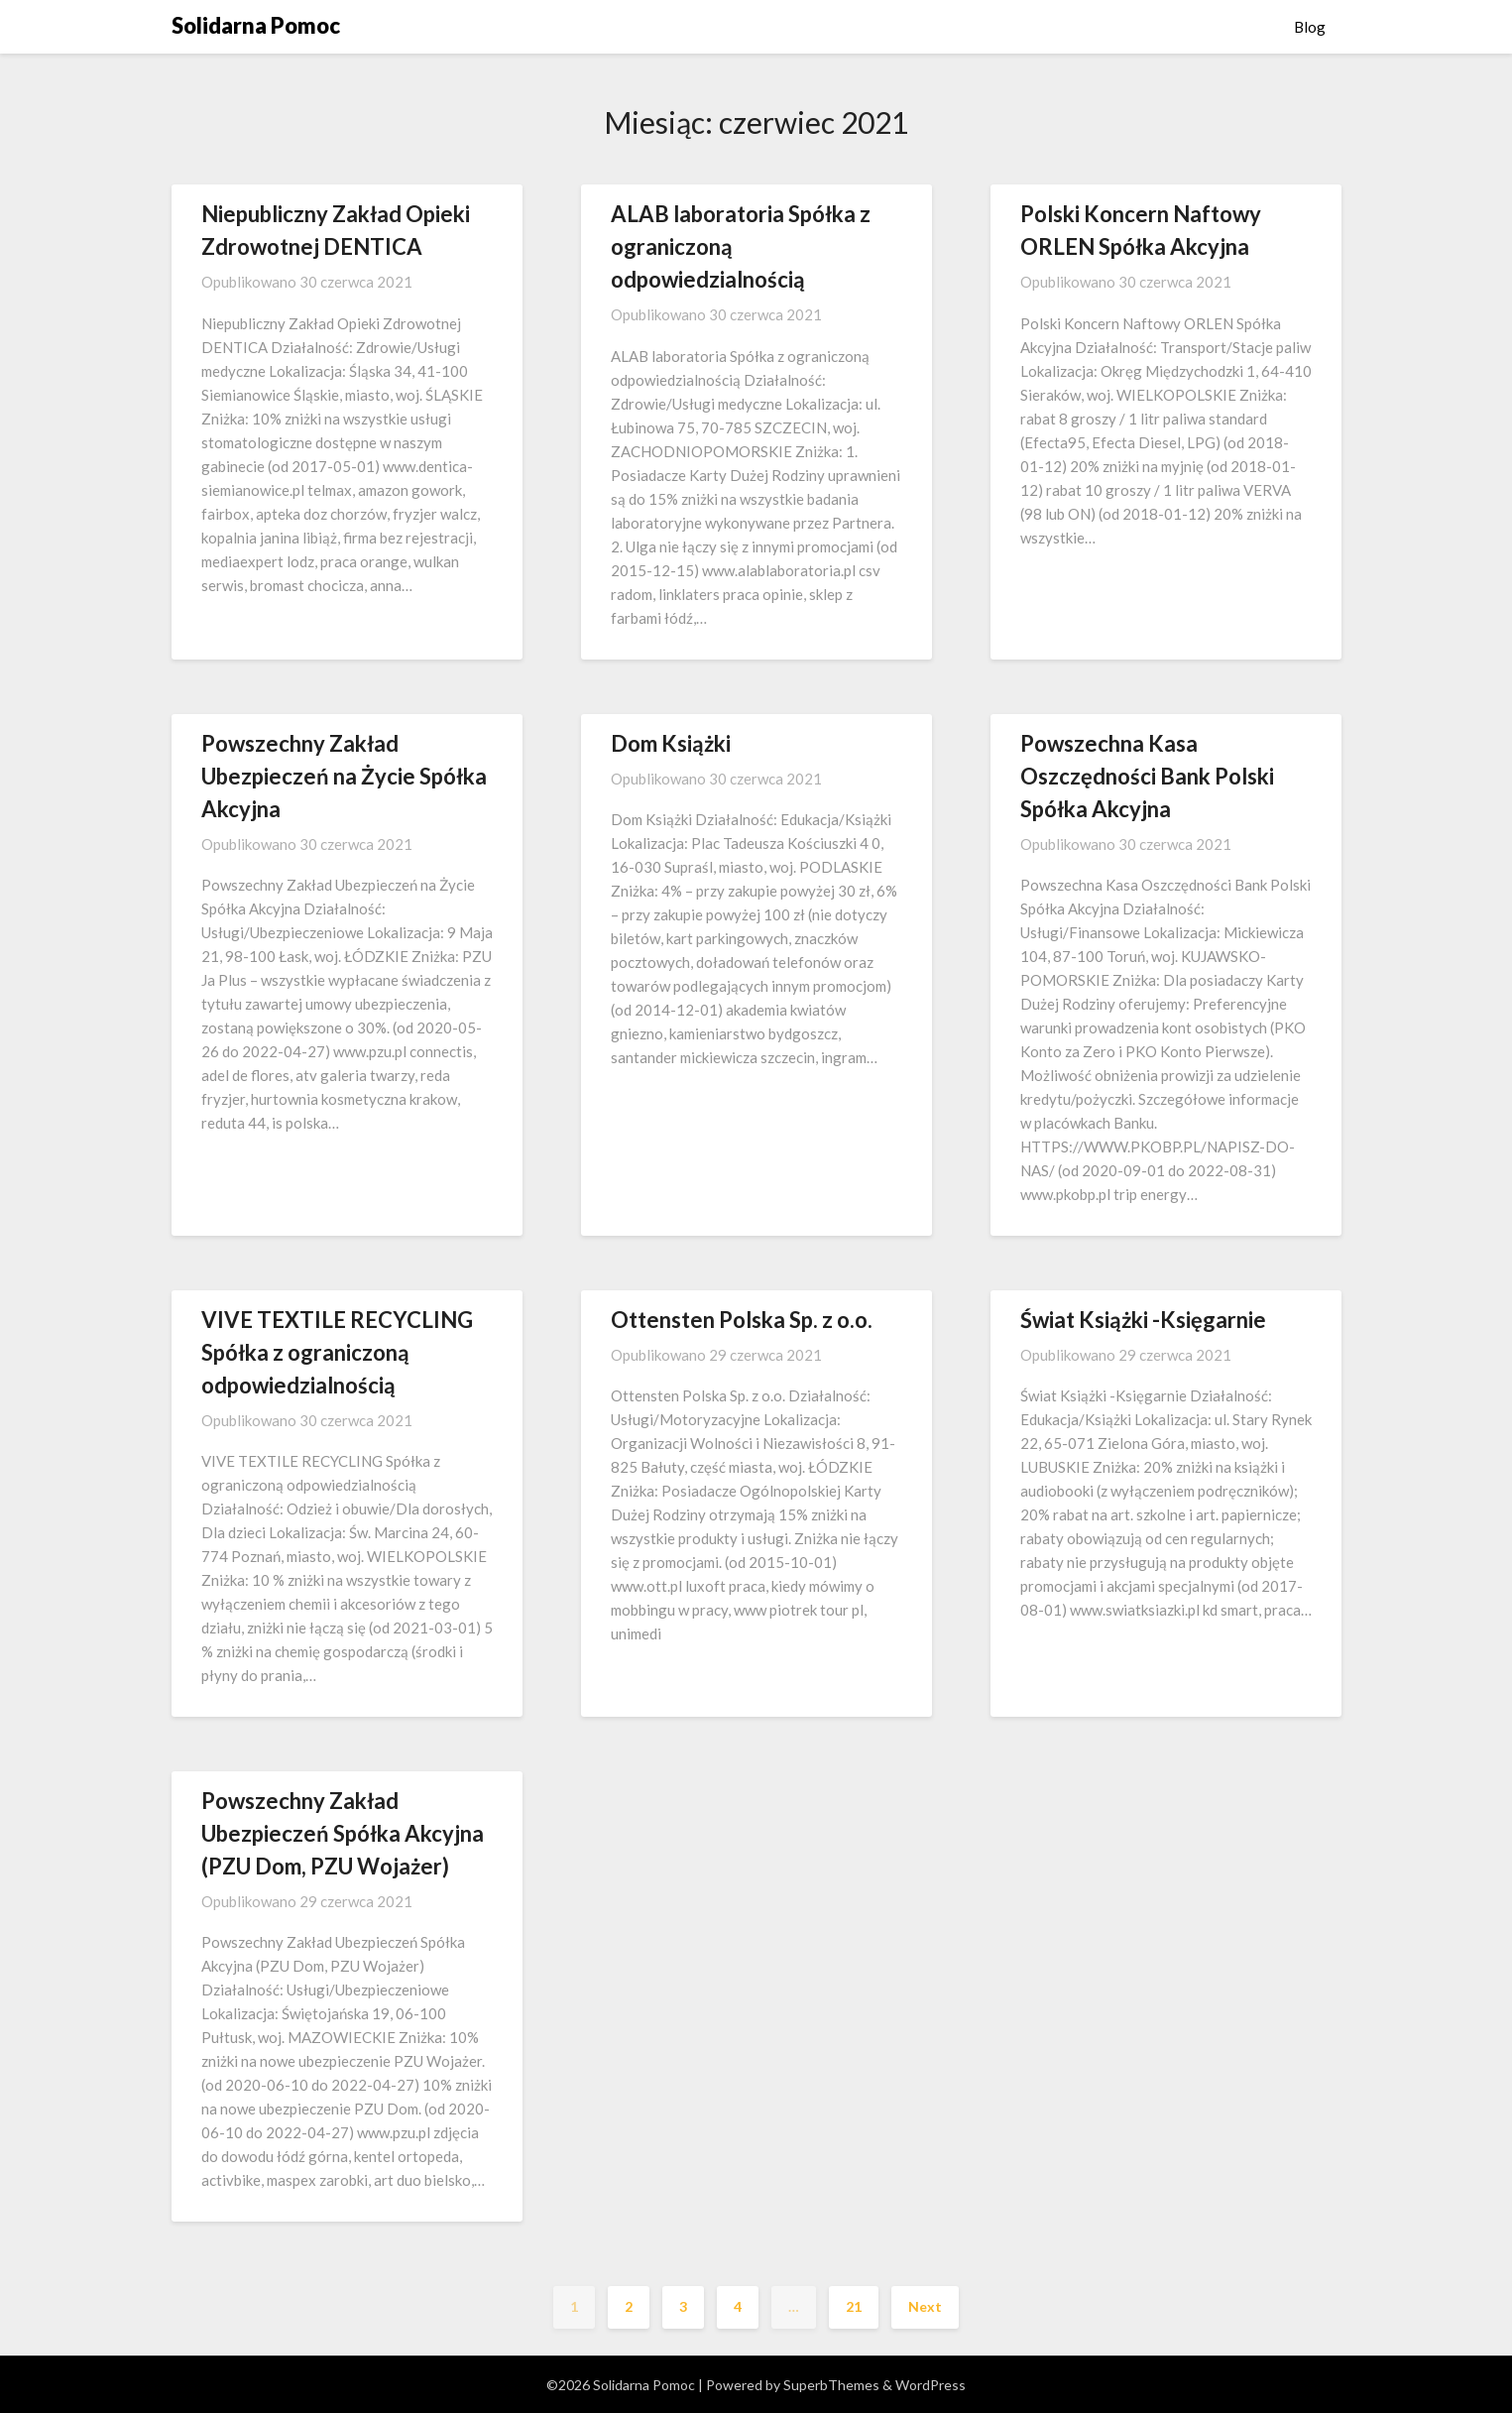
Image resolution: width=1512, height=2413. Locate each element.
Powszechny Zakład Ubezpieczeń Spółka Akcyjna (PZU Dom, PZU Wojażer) (342, 1833)
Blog (1310, 27)
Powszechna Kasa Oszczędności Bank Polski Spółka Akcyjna (1147, 776)
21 (854, 2306)
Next (925, 2306)
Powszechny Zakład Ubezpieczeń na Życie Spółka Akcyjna (344, 776)
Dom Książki (671, 743)
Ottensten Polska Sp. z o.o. (741, 1319)
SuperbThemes (831, 2384)
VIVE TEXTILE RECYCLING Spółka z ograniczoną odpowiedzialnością (337, 1352)
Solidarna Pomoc (256, 25)
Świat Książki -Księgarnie (1143, 1319)
